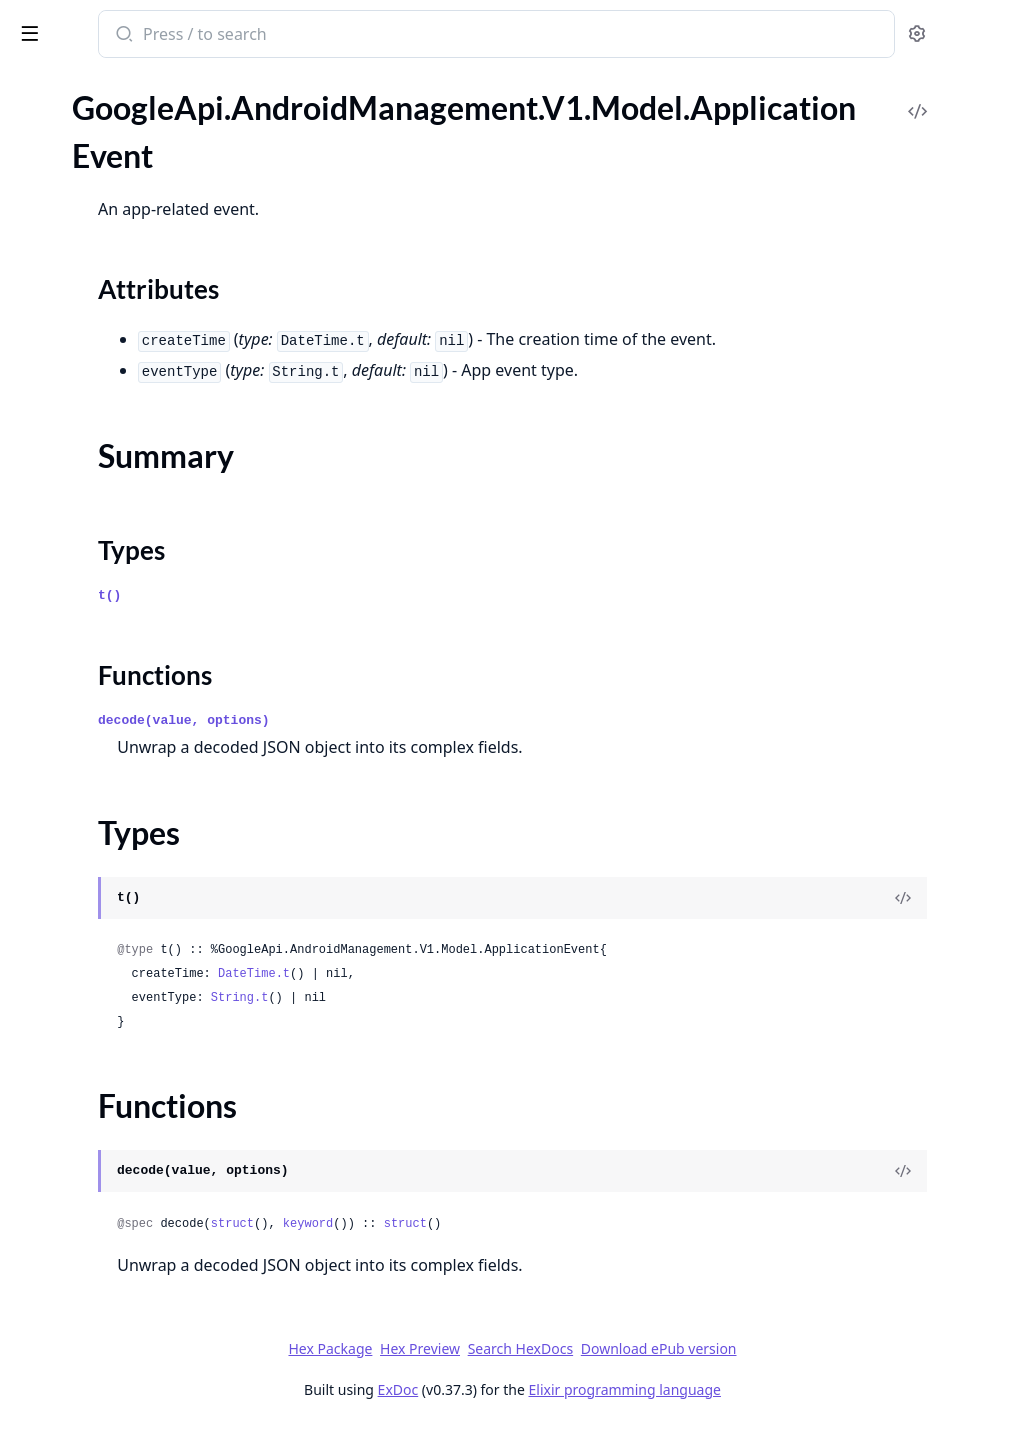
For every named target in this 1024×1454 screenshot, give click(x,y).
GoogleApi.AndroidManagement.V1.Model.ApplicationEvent (142, 181)
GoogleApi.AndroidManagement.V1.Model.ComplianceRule (142, 702)
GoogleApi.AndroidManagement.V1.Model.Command (142, 648)
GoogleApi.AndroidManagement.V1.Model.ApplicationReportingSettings (142, 405)
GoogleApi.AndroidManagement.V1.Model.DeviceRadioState (142, 945)
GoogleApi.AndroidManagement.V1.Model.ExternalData (142, 1269)
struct (494, 1251)
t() (371, 622)
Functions (69, 288)
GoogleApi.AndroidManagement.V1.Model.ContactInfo (142, 756)
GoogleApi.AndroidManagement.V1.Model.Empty (142, 1107)
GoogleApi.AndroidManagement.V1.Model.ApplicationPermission (142, 324)
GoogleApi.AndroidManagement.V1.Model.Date (142, 864)
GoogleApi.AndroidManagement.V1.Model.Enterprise (142, 1188)
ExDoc (547, 1416)
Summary (67, 240)
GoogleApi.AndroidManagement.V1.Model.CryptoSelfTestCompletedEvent (142, 837)
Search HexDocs (669, 1376)
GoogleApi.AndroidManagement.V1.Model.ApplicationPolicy (142, 351)
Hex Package (480, 1375)
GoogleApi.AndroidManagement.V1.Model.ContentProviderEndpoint (142, 783)
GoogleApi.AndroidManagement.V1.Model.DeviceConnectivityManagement (142, 918)
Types (55, 264)
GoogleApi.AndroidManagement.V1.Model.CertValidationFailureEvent (142, 540)
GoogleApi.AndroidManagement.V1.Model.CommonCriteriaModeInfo (142, 675)
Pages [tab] (36, 109)
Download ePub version (808, 1375)
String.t (502, 1025)
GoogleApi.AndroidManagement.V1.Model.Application (142, 154)
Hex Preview (570, 1375)
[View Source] (940, 925)
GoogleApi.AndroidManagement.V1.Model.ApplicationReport (142, 378)
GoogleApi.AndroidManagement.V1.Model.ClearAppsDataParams (142, 594)
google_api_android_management (150, 36)
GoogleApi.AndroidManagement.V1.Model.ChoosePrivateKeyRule (142, 567)
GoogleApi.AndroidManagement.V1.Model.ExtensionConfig (142, 1242)
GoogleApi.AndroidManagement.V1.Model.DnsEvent (142, 1053)
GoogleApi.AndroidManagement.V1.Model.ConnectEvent (142, 729)
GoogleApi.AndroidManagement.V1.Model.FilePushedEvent (142, 1323)
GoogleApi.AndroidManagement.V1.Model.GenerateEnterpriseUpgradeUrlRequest (142, 1377)
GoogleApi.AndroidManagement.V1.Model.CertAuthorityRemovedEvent (142, 513)
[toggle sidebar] (274, 32)
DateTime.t (516, 1001)
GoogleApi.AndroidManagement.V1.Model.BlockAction (142, 459)
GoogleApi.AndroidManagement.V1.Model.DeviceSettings (142, 972)
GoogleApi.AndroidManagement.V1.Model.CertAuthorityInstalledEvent (142, 486)
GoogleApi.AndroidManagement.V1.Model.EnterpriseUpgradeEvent (142, 1215)
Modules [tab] (120, 109)
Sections (64, 216)
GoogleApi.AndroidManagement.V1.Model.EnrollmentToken (142, 1161)
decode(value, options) (446, 747)
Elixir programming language (774, 1416)
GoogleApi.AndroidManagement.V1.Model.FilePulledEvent (142, 1296)
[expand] (280, 131)
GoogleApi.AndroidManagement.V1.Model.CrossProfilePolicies (142, 810)
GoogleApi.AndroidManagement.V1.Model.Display (142, 999)
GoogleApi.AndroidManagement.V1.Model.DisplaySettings (142, 1026)
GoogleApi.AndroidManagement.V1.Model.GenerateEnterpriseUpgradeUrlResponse (142, 1404)
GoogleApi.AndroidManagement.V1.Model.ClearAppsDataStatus (142, 621)
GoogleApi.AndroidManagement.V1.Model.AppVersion (142, 127)
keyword (570, 1251)
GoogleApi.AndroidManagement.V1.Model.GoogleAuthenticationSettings (142, 1431)
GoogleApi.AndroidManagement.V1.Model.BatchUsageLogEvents (142, 432)
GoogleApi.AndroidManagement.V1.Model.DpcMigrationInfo (142, 1080)
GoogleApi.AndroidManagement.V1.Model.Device (142, 891)
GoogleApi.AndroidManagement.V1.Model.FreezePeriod (142, 1350)
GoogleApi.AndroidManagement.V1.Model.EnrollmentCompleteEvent (142, 1134)
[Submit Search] (384, 36)
